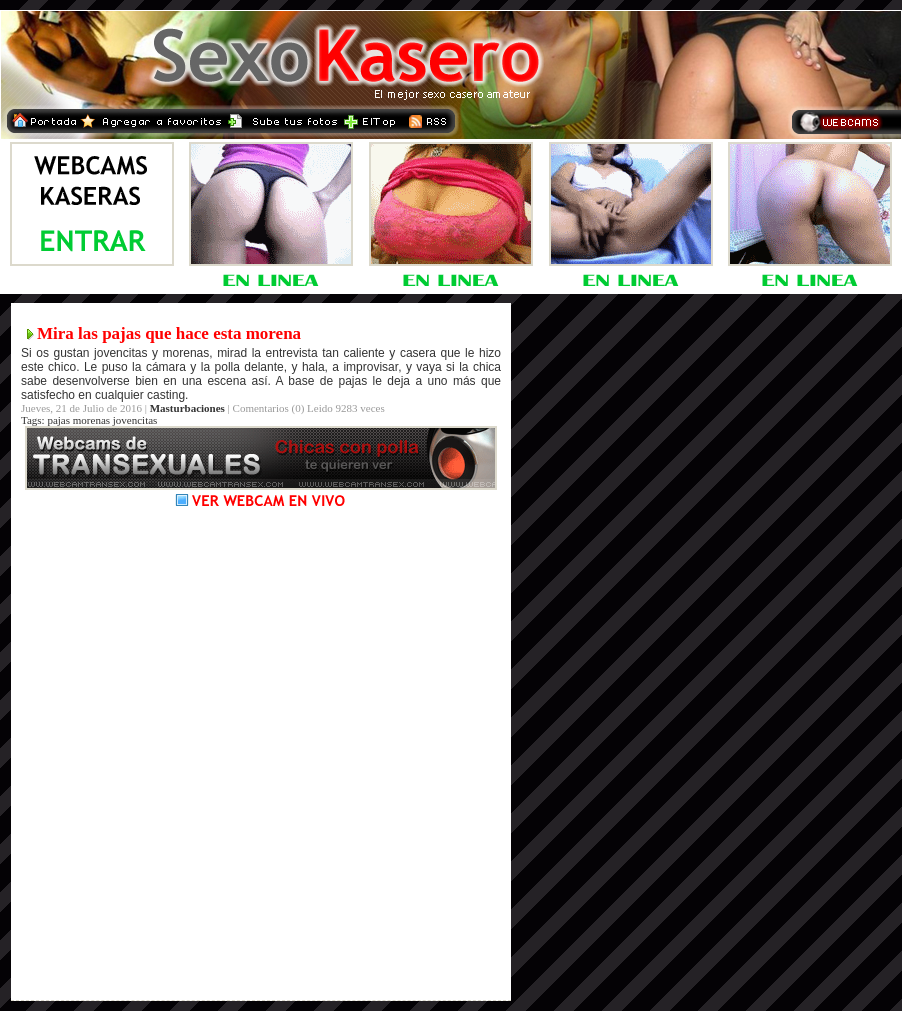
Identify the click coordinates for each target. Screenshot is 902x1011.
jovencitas (135, 420)
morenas (91, 420)
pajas (58, 420)
